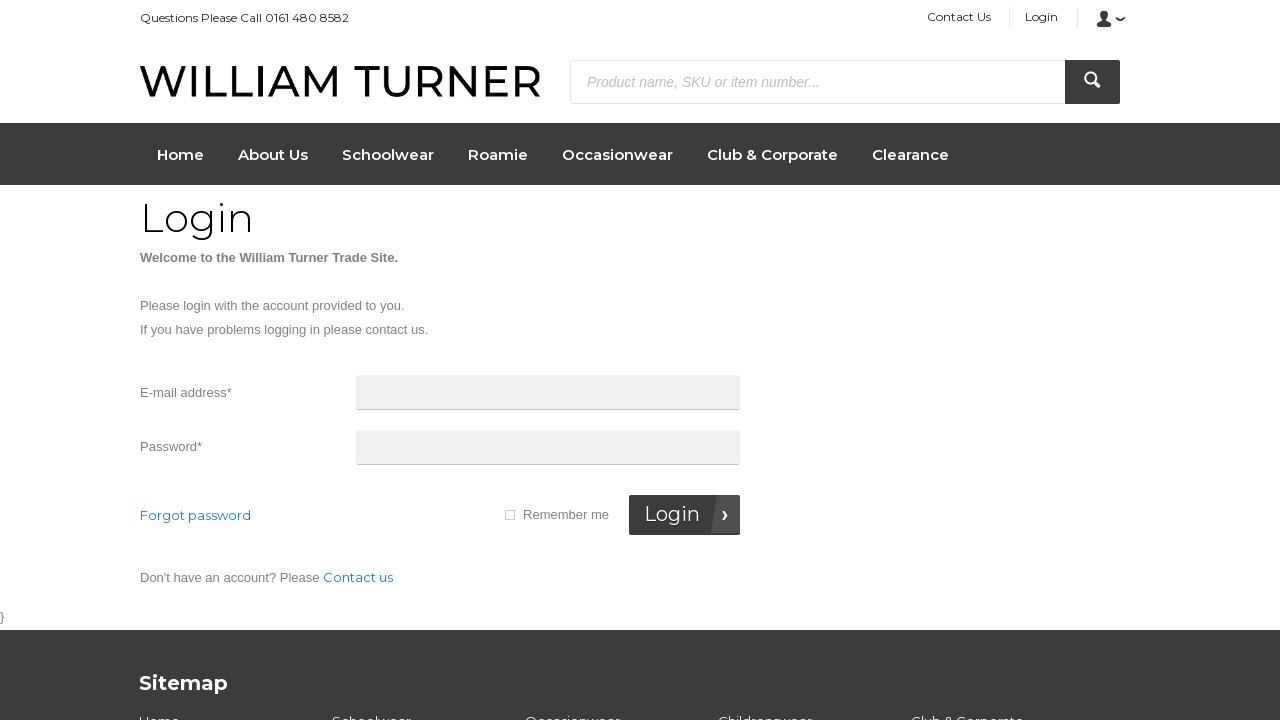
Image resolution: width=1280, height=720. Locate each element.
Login (1041, 16)
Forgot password (195, 515)
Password (171, 446)
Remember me (566, 514)
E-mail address (186, 392)
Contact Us (959, 16)
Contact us (358, 577)
